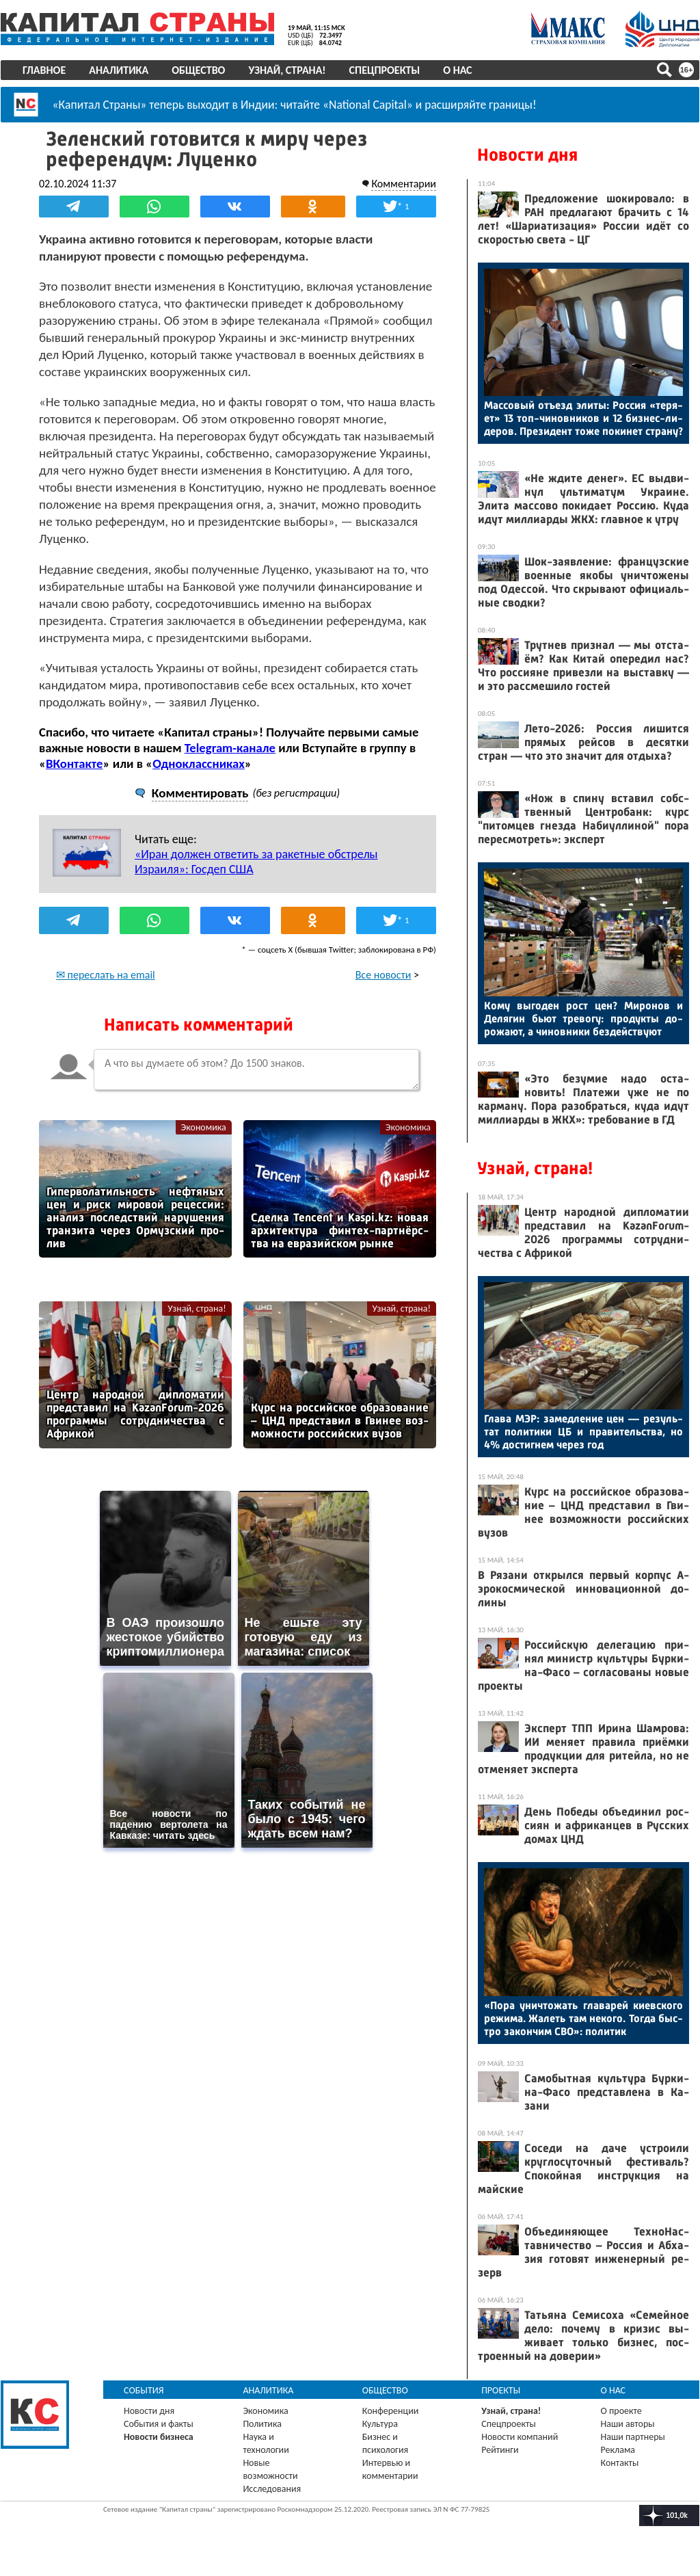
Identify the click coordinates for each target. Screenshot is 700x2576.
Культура (380, 2424)
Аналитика (118, 70)
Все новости (383, 974)
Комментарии (403, 183)
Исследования (272, 2489)
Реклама (618, 2450)
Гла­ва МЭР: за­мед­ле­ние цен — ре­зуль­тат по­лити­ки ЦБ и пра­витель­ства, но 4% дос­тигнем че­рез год (583, 1431)
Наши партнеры (633, 2437)
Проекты (500, 2390)
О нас (457, 70)
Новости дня (527, 154)
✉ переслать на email (105, 974)
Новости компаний (519, 2437)
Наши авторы (628, 2424)
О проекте (621, 2411)
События (144, 2390)
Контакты (620, 2463)
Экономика (203, 1127)
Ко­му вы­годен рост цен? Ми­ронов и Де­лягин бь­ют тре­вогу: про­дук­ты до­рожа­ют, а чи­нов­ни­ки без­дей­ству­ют (583, 1018)
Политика (262, 2424)
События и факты (158, 2424)
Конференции (390, 2411)
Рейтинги (499, 2450)
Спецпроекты (384, 70)
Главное (44, 70)
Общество (198, 70)
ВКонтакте (74, 763)
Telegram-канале (230, 748)
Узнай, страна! (286, 70)
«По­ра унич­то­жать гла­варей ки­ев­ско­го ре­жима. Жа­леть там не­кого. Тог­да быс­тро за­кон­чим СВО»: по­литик (583, 2018)
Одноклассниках (198, 763)
